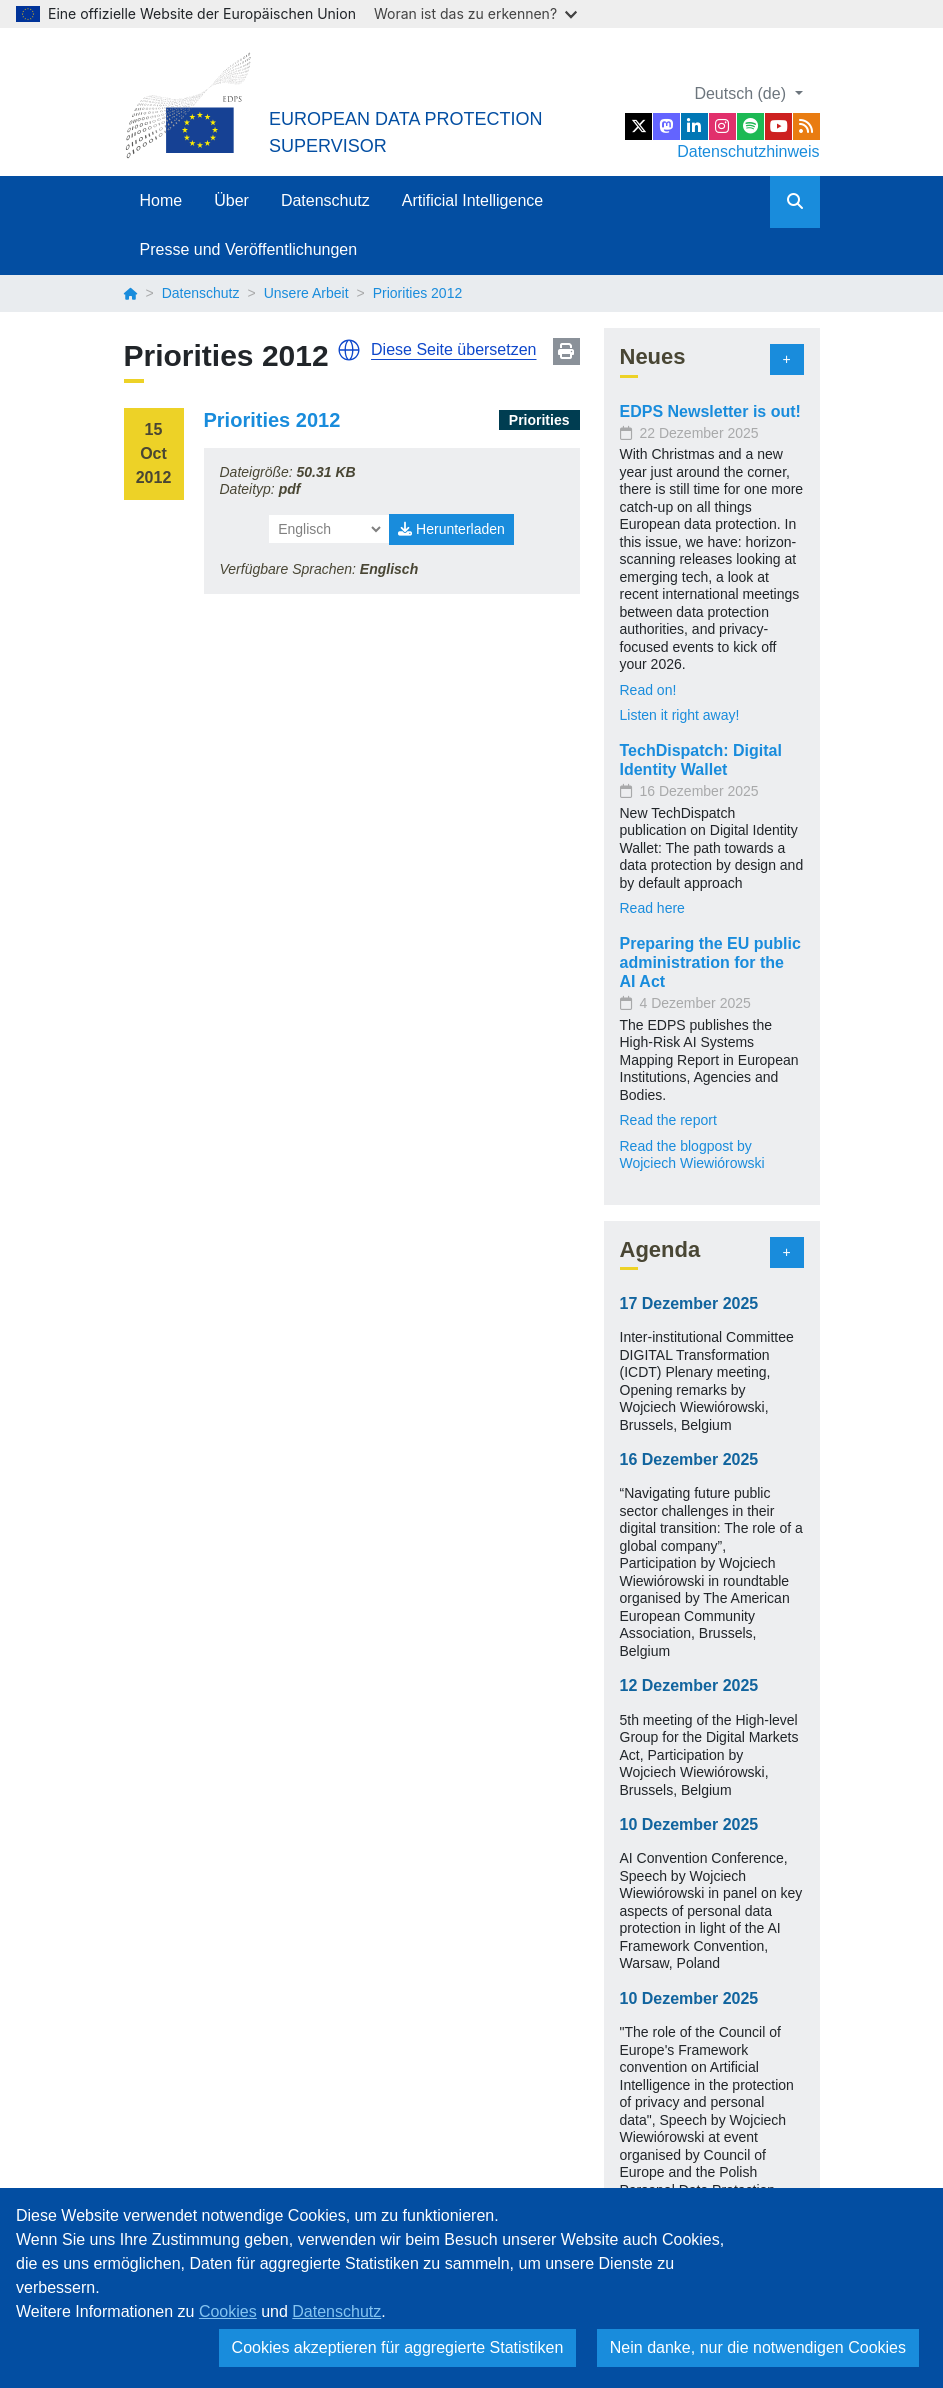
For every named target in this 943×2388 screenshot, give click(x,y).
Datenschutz (325, 200)
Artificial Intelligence (472, 200)
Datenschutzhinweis (748, 151)
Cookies (228, 2311)
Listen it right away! (680, 715)
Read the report (668, 1120)
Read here (652, 908)
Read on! (648, 690)
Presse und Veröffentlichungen (249, 249)
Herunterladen (451, 529)
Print (566, 351)
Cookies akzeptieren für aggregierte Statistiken (398, 2347)
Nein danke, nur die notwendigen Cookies (758, 2347)
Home (161, 200)
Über (231, 200)
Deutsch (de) (742, 93)
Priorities (539, 420)
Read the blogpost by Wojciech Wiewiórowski (692, 1155)
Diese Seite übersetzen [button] (453, 349)
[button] (349, 350)
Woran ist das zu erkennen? (475, 13)
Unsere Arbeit (306, 293)
